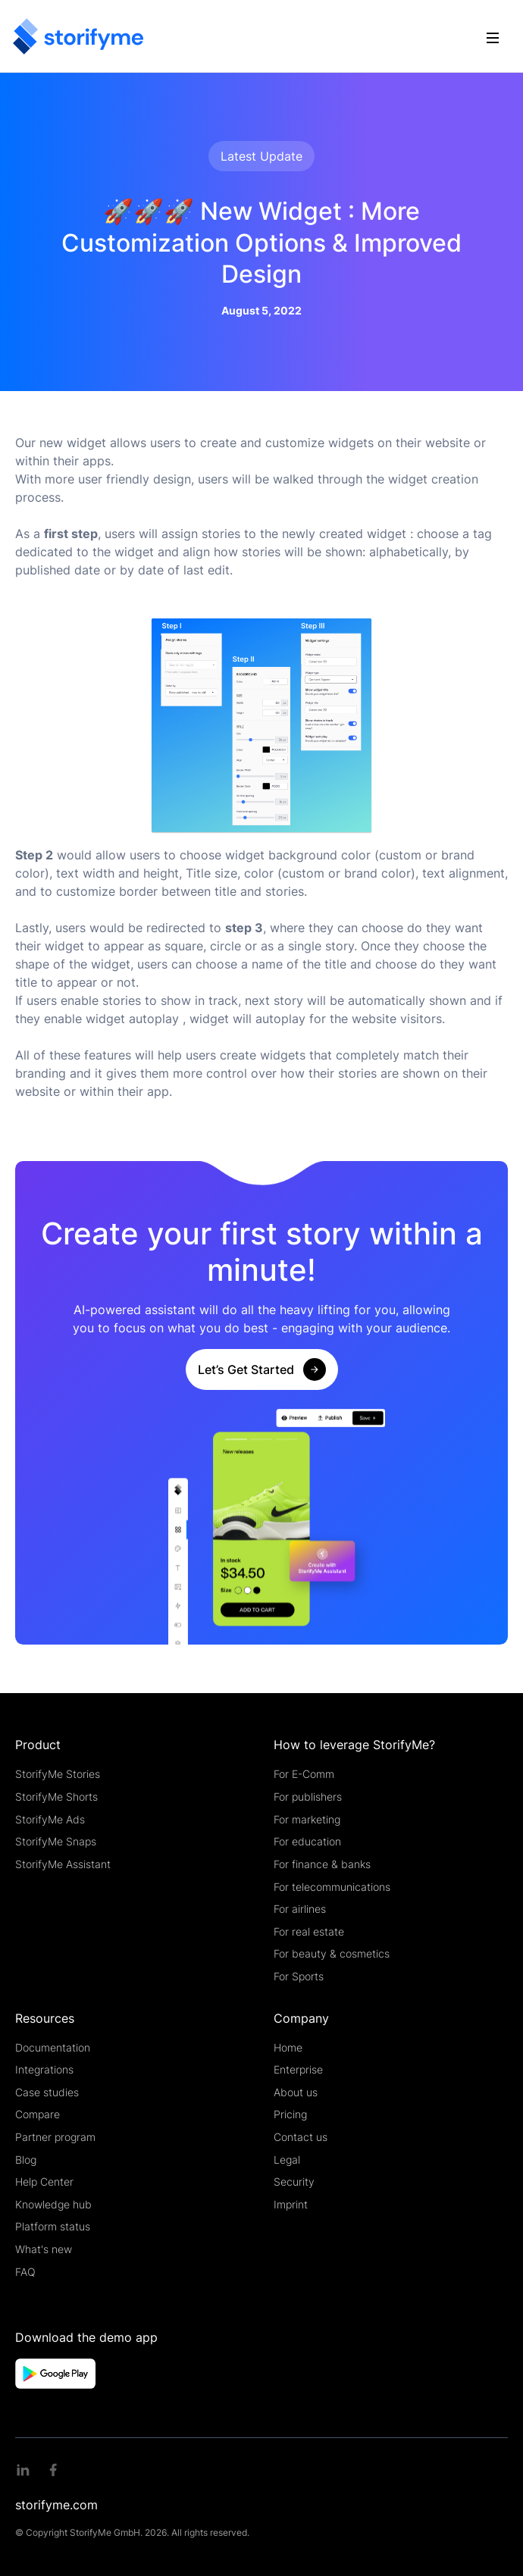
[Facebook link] (53, 2469)
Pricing (290, 2114)
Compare (37, 2114)
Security (294, 2181)
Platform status (52, 2226)
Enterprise (298, 2069)
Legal (287, 2159)
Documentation (52, 2047)
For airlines (300, 1908)
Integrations (44, 2069)
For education (307, 1841)
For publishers (308, 1796)
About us (296, 2092)
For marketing (307, 1819)
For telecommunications (332, 1886)
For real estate (309, 1931)
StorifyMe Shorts (56, 1796)
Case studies (47, 2092)
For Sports (299, 1976)
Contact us (300, 2136)
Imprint (291, 2204)
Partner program (55, 2136)
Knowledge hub (53, 2204)
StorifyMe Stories (57, 1773)
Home (288, 2047)
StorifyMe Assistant (63, 1864)
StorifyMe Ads (50, 1819)
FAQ (25, 2271)
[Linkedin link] (22, 2469)
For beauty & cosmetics (332, 1953)
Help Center (44, 2181)
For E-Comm (304, 1773)
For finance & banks (322, 1864)
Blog (25, 2159)
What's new (43, 2249)
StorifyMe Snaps (55, 1841)
